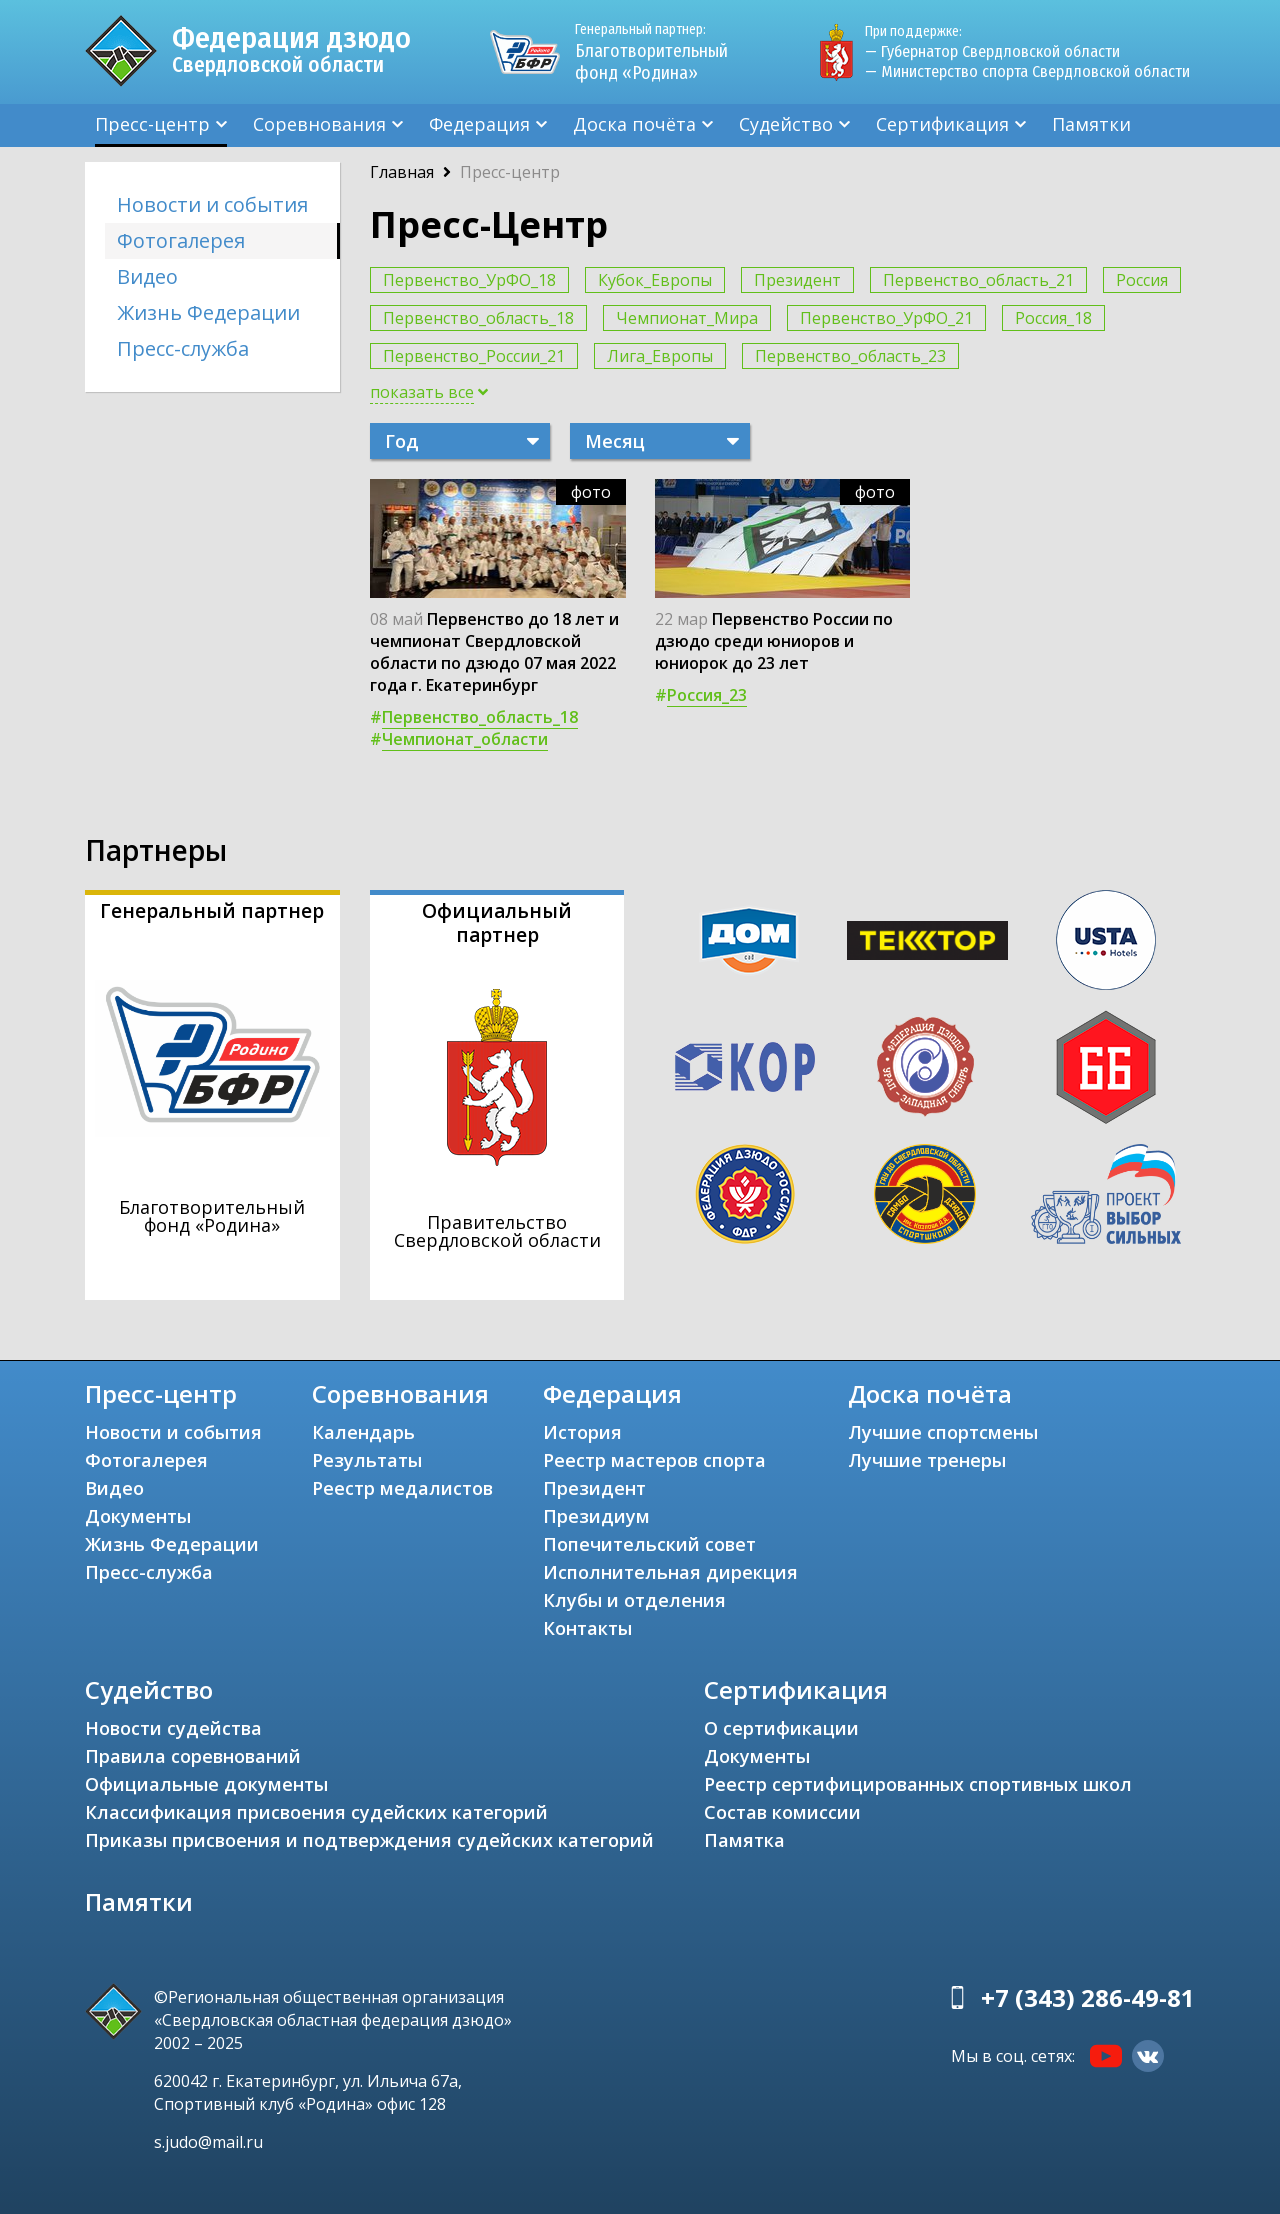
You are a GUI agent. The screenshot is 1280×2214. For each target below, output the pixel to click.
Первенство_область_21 (978, 280)
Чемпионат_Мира (687, 318)
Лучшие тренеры (927, 1460)
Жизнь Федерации (208, 312)
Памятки (1091, 124)
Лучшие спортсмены (943, 1432)
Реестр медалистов (402, 1488)
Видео (147, 276)
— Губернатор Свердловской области (992, 51)
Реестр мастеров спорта (654, 1460)
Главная (402, 172)
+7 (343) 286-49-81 (1088, 1997)
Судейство (786, 124)
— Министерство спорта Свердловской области (1027, 71)
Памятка (744, 1840)
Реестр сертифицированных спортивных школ (918, 1784)
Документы (138, 1516)
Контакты (587, 1628)
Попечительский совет (649, 1544)
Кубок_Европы (655, 280)
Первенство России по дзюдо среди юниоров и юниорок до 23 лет (774, 641)
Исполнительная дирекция (670, 1572)
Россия (1142, 280)
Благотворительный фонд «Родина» (660, 52)
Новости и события (212, 204)
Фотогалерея (181, 240)
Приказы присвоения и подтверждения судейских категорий (369, 1840)
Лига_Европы (660, 356)
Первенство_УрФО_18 (469, 280)
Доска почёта (634, 124)
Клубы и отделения (634, 1600)
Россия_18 (1053, 318)
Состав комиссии (782, 1812)
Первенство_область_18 (478, 318)
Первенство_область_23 (850, 356)
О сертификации (781, 1728)
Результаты (367, 1460)
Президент (797, 280)
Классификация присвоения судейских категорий (316, 1812)
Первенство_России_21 (474, 356)
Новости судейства (173, 1728)
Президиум (596, 1516)
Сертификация (942, 124)
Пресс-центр (152, 124)
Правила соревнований (193, 1756)
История (582, 1432)
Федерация (479, 124)
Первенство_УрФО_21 (886, 318)
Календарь (363, 1432)
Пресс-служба (183, 348)
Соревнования (319, 124)
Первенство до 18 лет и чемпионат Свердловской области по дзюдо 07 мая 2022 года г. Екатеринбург (494, 652)
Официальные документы (206, 1784)
